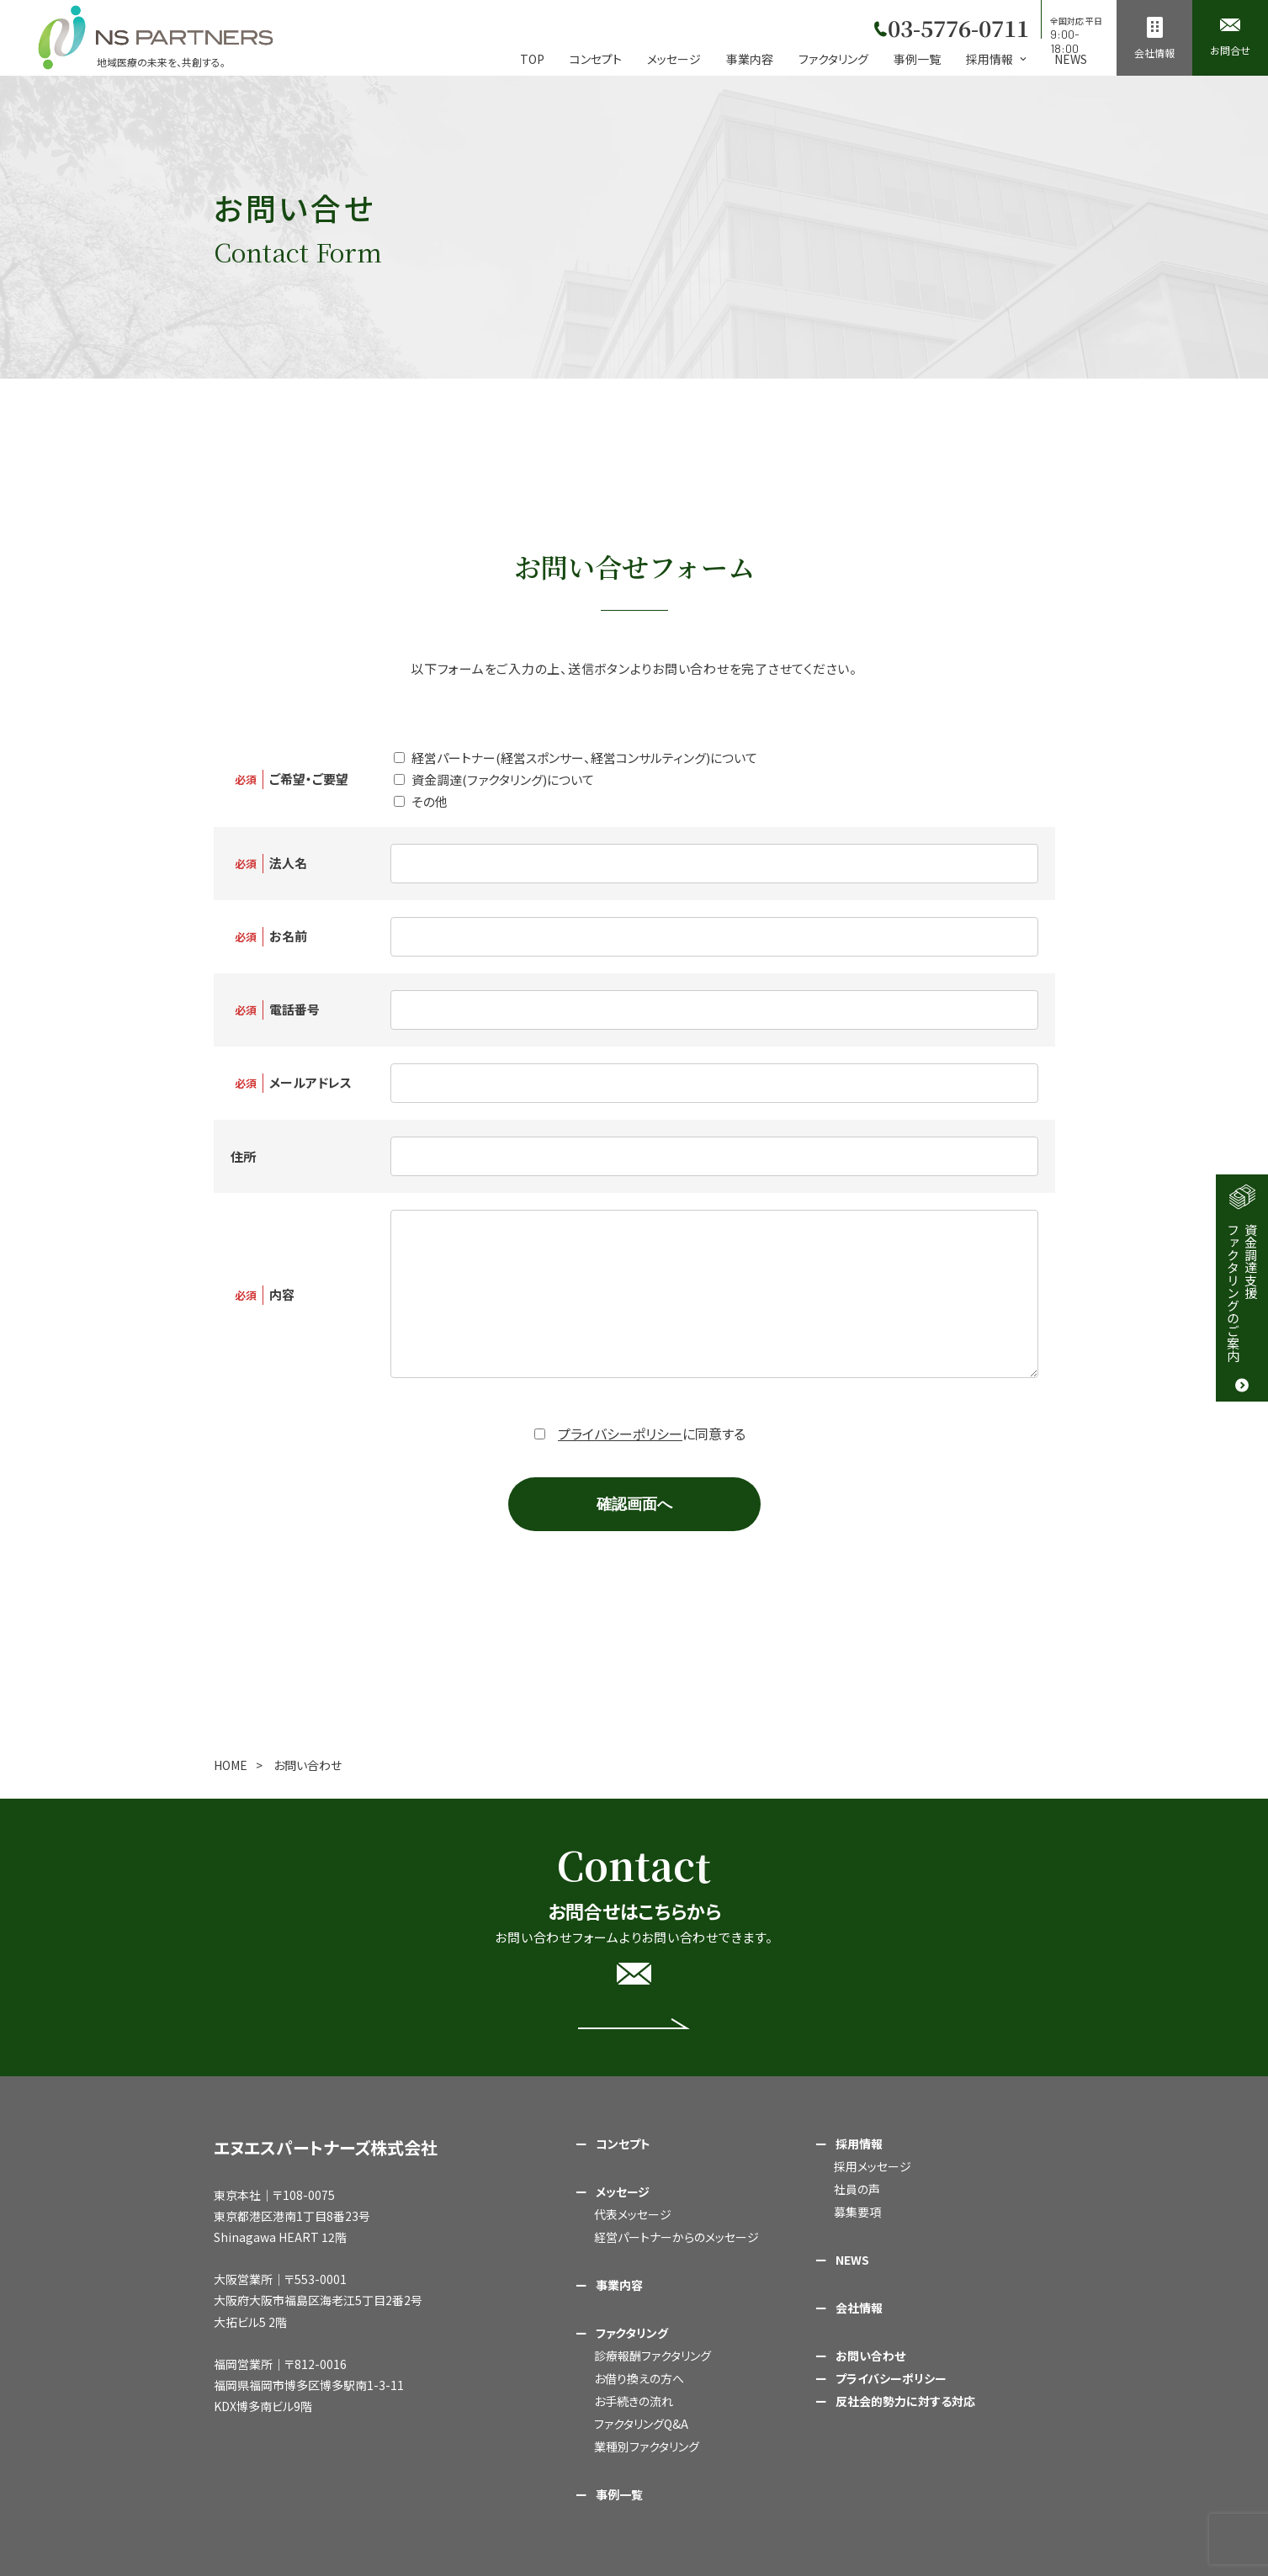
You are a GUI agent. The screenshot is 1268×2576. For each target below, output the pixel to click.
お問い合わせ (870, 2355)
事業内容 (749, 58)
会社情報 (859, 2307)
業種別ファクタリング (646, 2446)
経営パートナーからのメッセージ (676, 2237)
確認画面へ (634, 1504)
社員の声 (857, 2189)
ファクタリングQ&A (641, 2423)
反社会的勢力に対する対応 (905, 2401)
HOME (230, 1765)
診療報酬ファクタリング (652, 2355)
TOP (532, 58)
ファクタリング (833, 58)
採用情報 (859, 2143)
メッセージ (674, 58)
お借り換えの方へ (639, 2378)
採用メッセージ (872, 2166)
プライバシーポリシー (620, 1433)
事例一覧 (917, 58)
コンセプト (596, 58)
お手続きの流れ (633, 2401)
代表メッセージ (632, 2214)
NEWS (1070, 58)
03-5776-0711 (955, 25)
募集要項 (857, 2211)
